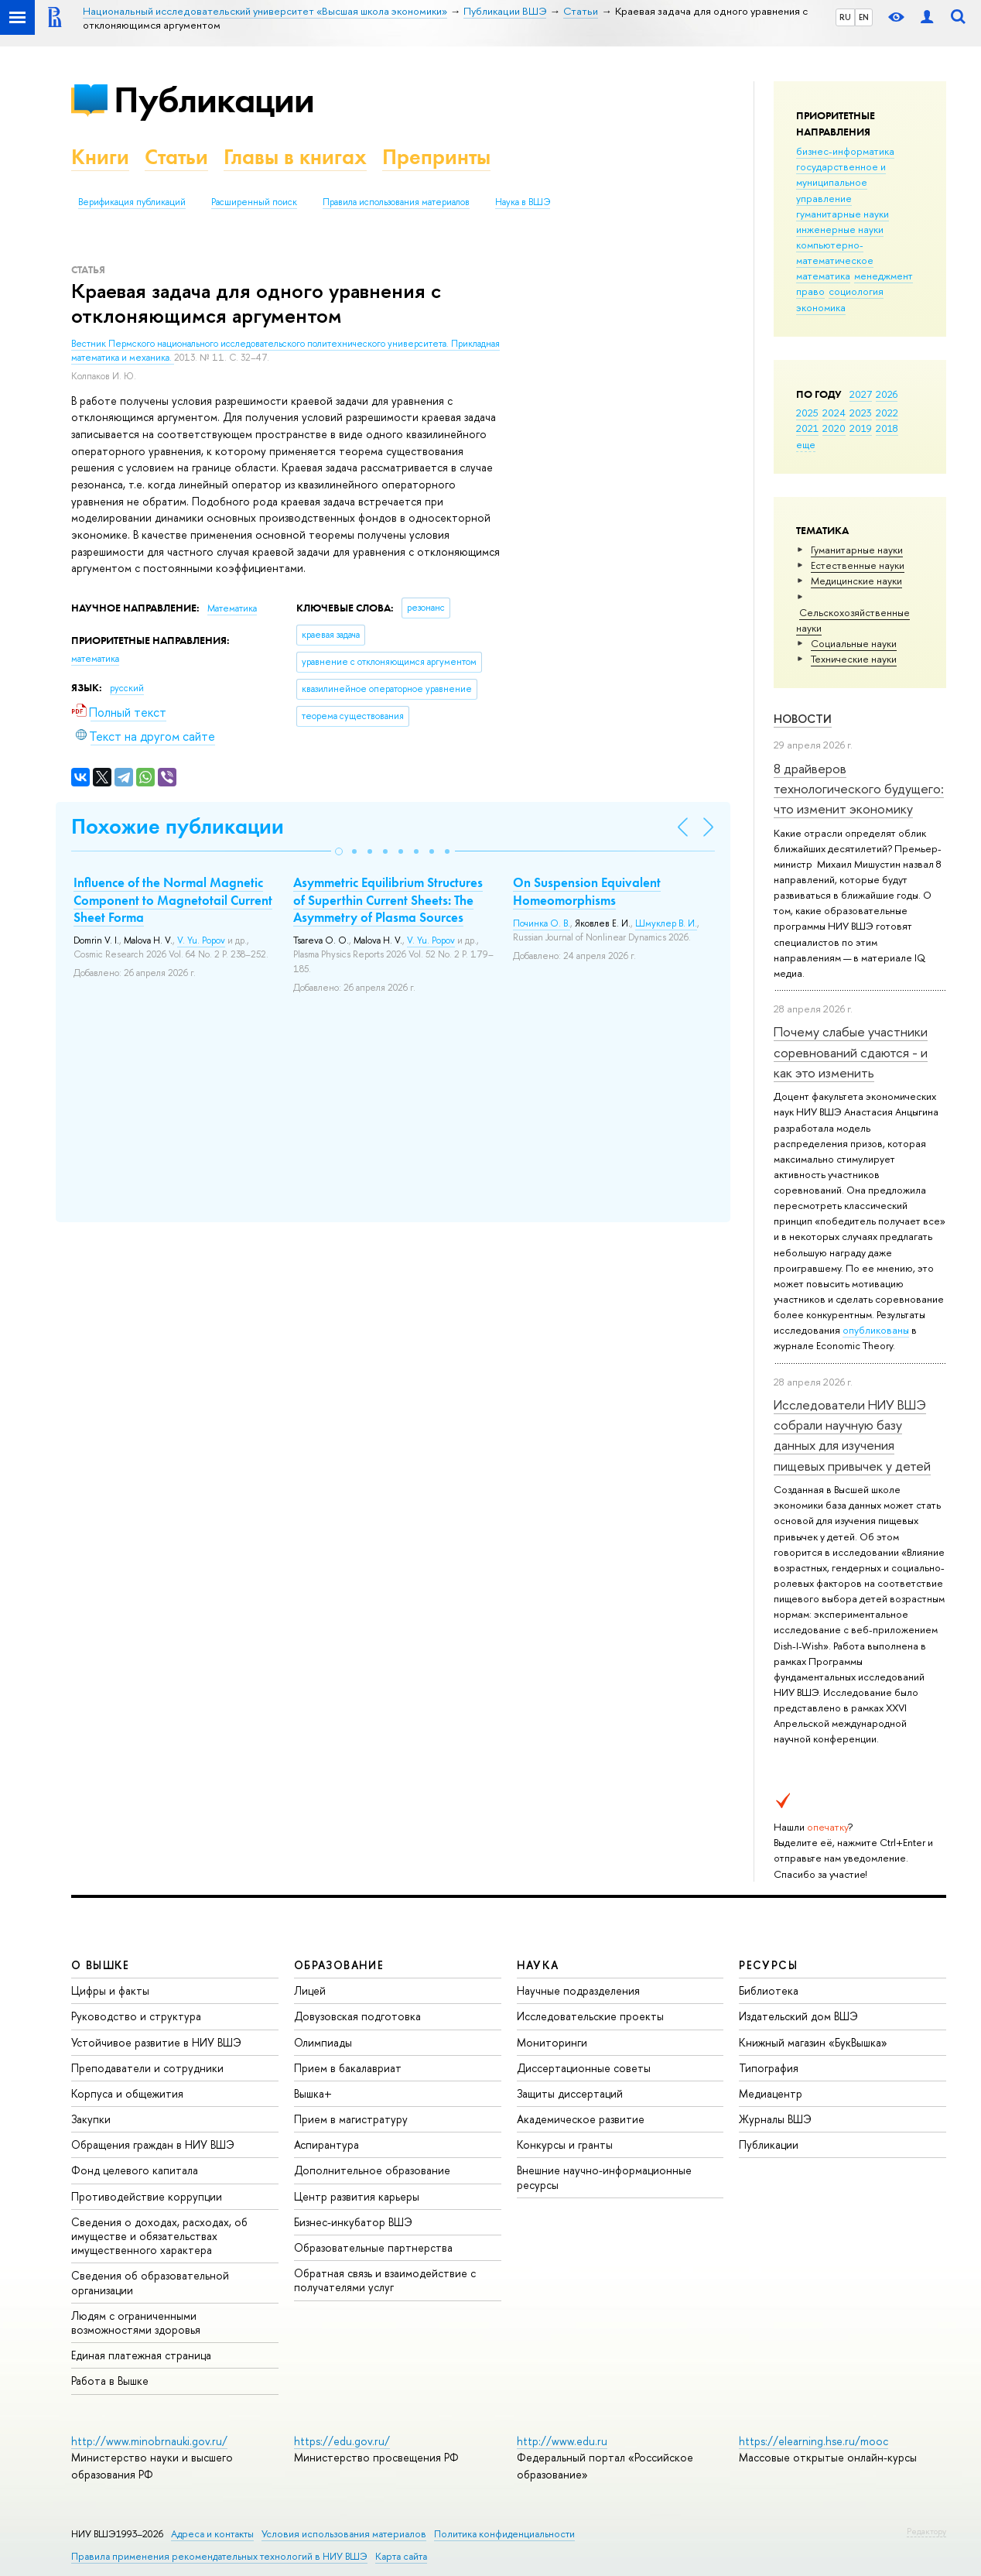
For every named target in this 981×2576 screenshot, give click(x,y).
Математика (232, 608)
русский (127, 688)
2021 (807, 428)
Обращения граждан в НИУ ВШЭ (152, 2144)
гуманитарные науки (842, 214)
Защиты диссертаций (570, 2093)
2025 (807, 413)
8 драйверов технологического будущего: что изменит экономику (859, 788)
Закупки (91, 2119)
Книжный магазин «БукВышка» (813, 2042)
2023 (860, 413)
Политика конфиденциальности (504, 2533)
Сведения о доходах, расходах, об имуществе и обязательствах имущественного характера (159, 2236)
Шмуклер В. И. (666, 923)
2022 (887, 413)
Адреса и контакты (212, 2533)
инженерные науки (840, 229)
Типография (768, 2067)
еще (805, 444)
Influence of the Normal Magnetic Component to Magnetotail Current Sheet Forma (172, 899)
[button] (339, 851)
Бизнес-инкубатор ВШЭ (353, 2222)
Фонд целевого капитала (134, 2170)
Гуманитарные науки (857, 550)
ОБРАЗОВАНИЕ (339, 1965)
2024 (834, 413)
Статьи (176, 156)
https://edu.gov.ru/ (342, 2441)
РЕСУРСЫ (768, 1965)
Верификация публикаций (132, 202)
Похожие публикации (177, 826)
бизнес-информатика (845, 151)
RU (845, 17)
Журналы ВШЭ (775, 2119)
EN (864, 17)
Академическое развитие (580, 2119)
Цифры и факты (110, 1990)
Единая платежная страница (141, 2355)
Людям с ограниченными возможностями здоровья (135, 2322)
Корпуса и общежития (127, 2093)
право (810, 291)
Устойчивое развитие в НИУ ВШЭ (156, 2042)
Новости (803, 719)
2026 (886, 394)
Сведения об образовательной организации (150, 2282)
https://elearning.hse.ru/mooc (813, 2441)
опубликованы (876, 1330)
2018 (887, 428)
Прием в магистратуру (351, 2119)
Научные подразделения (578, 1990)
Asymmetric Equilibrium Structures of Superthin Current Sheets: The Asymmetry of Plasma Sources (388, 899)
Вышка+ (313, 2093)
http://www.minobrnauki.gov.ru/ (149, 2441)
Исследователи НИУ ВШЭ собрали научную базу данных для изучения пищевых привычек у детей (852, 1435)
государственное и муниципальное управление (841, 181)
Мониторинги (552, 2042)
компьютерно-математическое (834, 252)
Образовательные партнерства (373, 2247)
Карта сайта (401, 2556)
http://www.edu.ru (562, 2441)
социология (856, 291)
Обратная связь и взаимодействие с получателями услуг (385, 2280)
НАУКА (538, 1965)
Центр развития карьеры (356, 2196)
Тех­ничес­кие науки (854, 659)
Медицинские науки (856, 580)
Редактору (926, 2531)
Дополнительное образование (372, 2170)
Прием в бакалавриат (348, 2067)
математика (823, 276)
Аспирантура (326, 2144)
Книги (100, 156)
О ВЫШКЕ (100, 1965)
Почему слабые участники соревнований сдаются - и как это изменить (851, 1052)
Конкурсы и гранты (565, 2144)
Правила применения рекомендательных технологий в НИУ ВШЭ (219, 2556)
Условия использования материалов (343, 2533)
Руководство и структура (136, 2016)
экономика (821, 307)
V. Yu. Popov (201, 940)
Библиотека (768, 1990)
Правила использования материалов (396, 202)
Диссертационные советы (584, 2067)
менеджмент (883, 276)
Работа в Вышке (110, 2380)
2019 (860, 428)
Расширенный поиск (254, 202)
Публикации (214, 99)
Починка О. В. (541, 923)
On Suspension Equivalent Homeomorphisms (587, 891)
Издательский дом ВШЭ (798, 2016)
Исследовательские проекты (590, 2016)
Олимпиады (323, 2042)
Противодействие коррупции (146, 2196)
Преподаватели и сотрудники (147, 2067)
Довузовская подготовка (357, 2016)
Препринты (436, 156)
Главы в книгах (295, 156)
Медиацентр (770, 2093)
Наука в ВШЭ (522, 202)
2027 (860, 394)
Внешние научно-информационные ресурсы (604, 2177)
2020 (834, 428)
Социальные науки (854, 643)
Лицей (310, 1990)
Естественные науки (857, 565)
